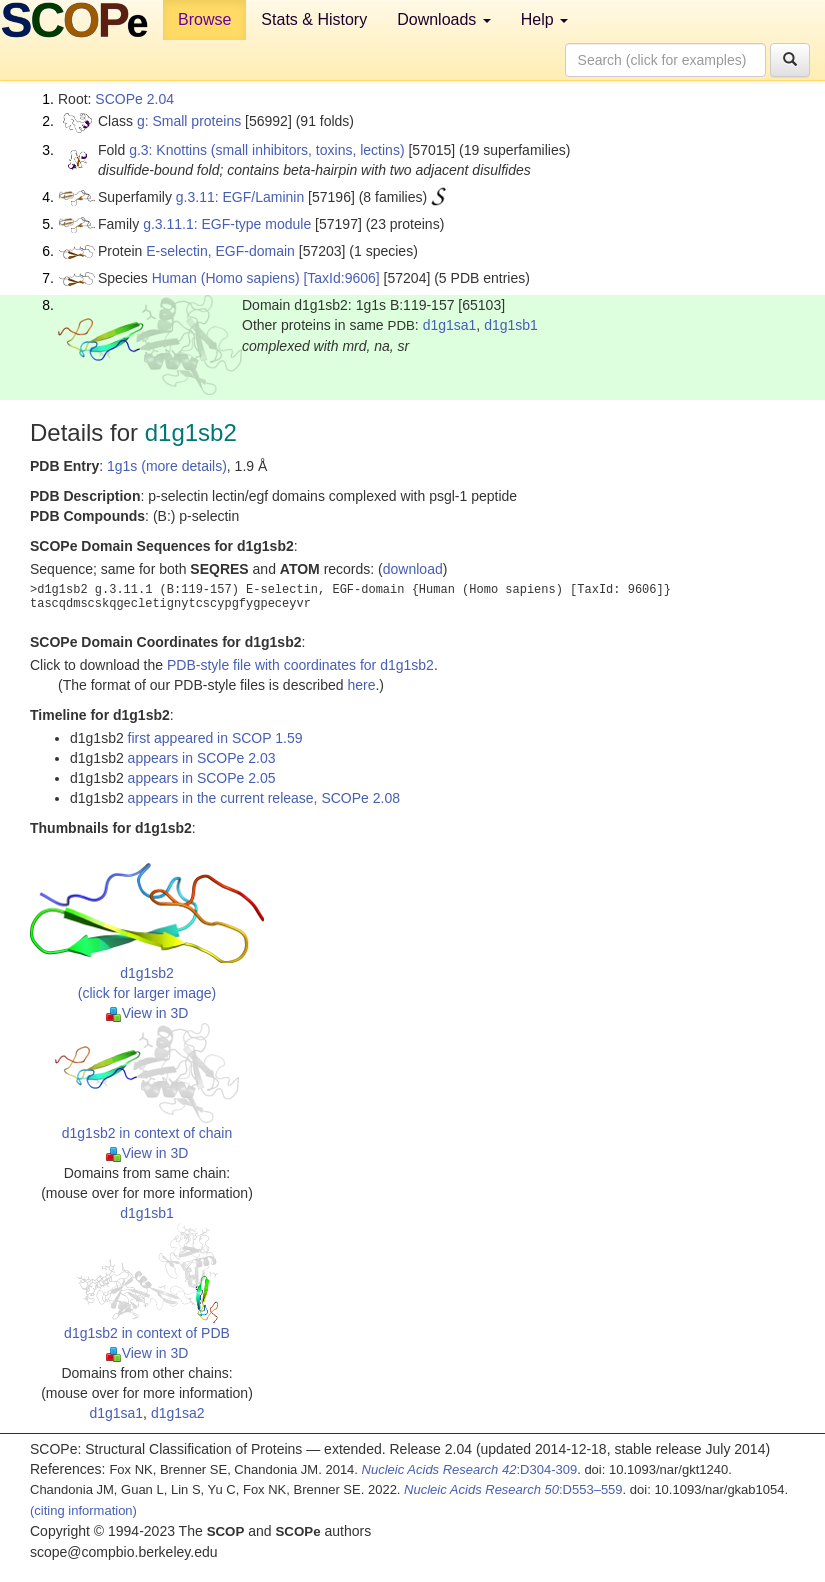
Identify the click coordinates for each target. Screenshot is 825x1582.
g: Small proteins (189, 121)
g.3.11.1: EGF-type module (227, 224)
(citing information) (83, 1510)
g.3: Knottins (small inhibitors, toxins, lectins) (266, 150)
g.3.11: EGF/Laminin (240, 197)
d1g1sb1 (511, 325)
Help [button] (544, 19)
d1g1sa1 (450, 325)
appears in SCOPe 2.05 (202, 778)
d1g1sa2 (178, 1413)
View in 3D (147, 1013)
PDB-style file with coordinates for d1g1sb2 (300, 665)
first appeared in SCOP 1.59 (215, 738)
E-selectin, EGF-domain (220, 251)
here (361, 685)
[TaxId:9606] (341, 278)
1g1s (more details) (167, 466)
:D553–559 (513, 1489)
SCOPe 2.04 (134, 99)
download (413, 569)
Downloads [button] (444, 19)
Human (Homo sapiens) (226, 278)
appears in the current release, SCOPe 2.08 (264, 798)
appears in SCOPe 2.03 (202, 758)
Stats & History (314, 19)
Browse (204, 19)
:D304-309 (470, 1469)
